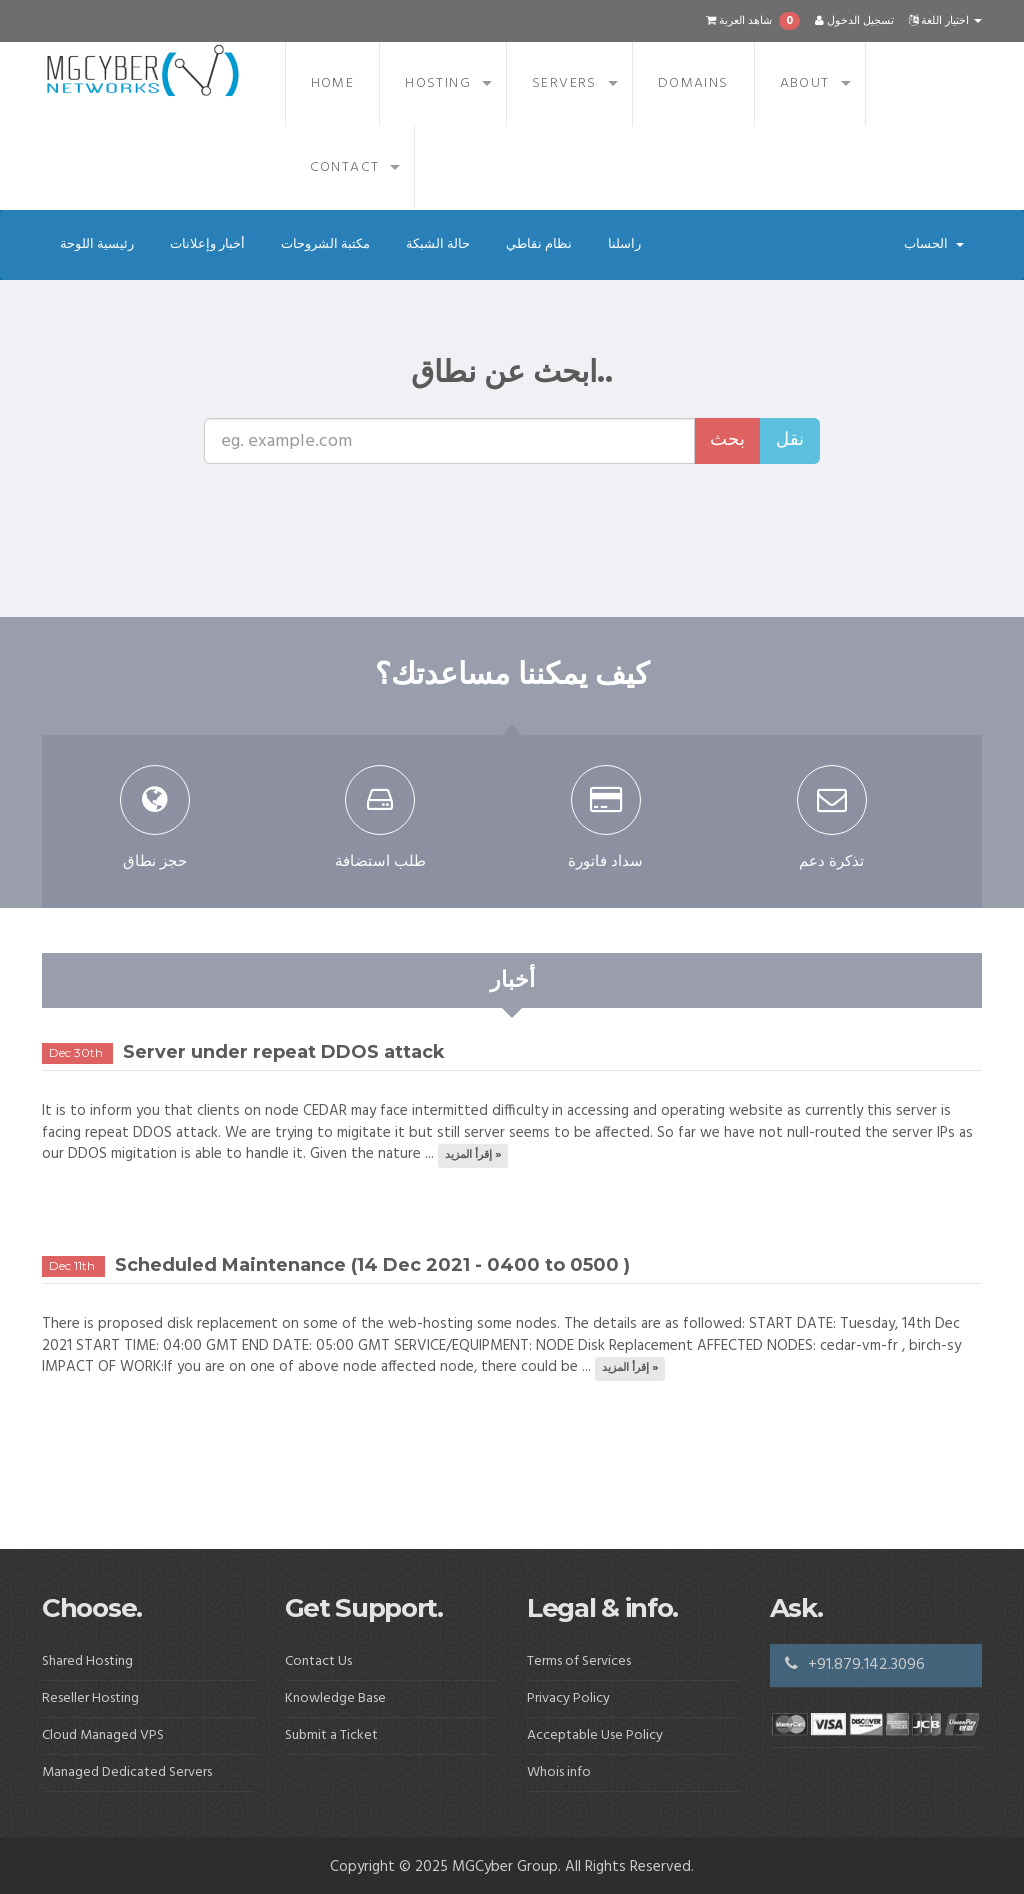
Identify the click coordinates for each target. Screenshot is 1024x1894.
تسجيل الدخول (854, 21)
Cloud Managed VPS (103, 1735)
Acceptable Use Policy (595, 1735)
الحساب (934, 244)
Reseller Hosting (90, 1698)
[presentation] (517, 503)
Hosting (438, 83)
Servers (564, 83)
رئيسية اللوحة (97, 244)
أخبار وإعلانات (207, 244)
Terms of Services (579, 1661)
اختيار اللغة (945, 21)
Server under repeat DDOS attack (284, 1052)
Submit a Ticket (331, 1735)
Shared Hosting (87, 1661)
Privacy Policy (568, 1698)
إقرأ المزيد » (473, 1155)
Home (333, 83)
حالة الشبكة (438, 244)
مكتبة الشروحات (325, 244)
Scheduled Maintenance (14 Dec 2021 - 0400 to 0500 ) (372, 1265)
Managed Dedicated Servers (127, 1772)
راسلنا (624, 244)
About (805, 83)
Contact (345, 167)
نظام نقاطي (539, 244)
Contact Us (318, 1661)
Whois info (559, 1772)
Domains (693, 83)
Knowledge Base (335, 1698)
